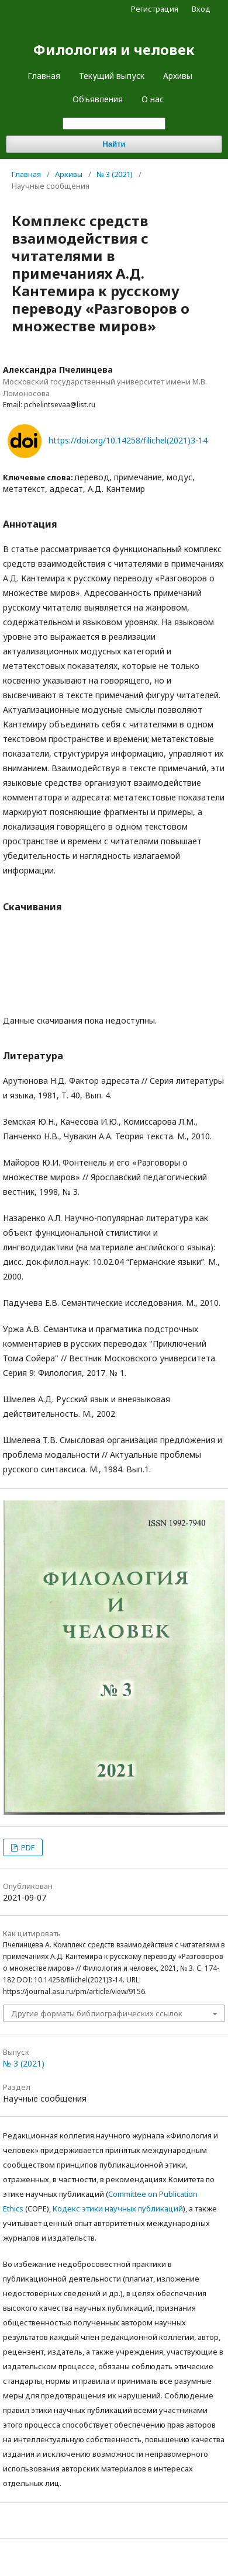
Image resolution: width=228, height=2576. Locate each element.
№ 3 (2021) (114, 174)
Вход (201, 9)
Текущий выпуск (111, 75)
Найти (114, 144)
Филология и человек (114, 49)
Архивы (177, 75)
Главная (43, 75)
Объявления (97, 99)
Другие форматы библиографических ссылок (96, 2013)
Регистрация (154, 9)
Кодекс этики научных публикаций (118, 2208)
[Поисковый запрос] (114, 123)
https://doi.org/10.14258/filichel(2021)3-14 (128, 440)
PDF (26, 1847)
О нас (152, 99)
